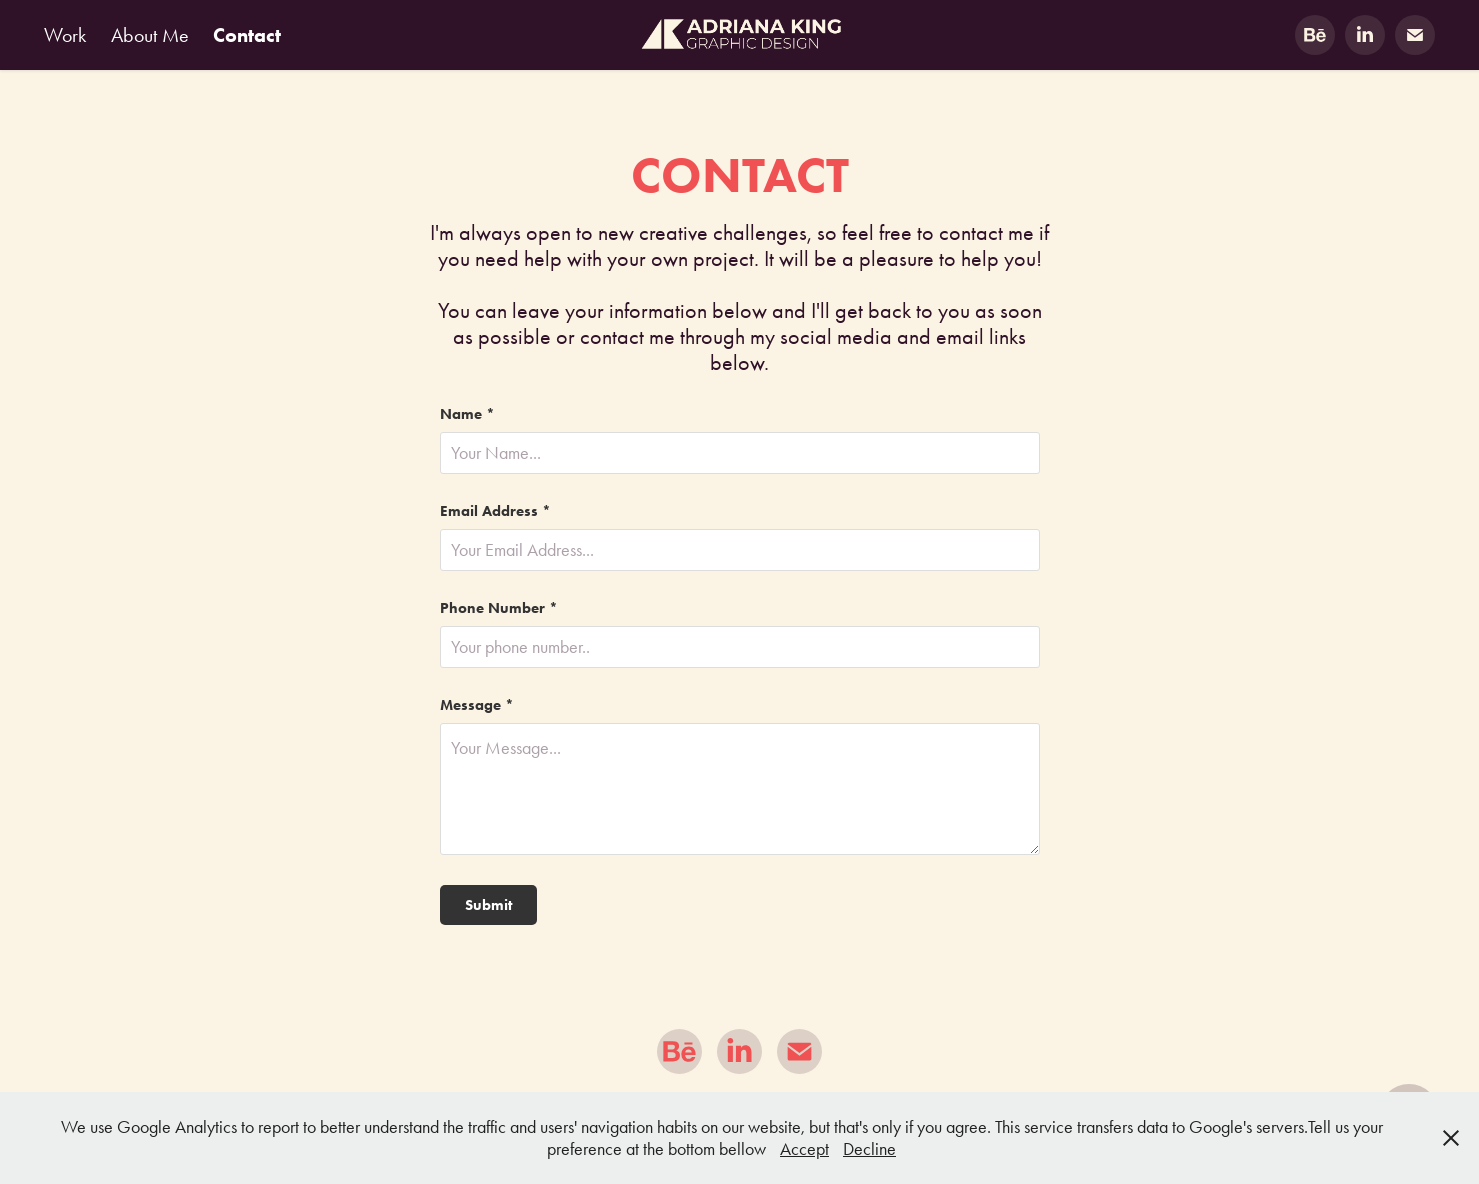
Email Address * (495, 511)
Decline (869, 1149)
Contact (247, 35)
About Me (150, 35)
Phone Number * (499, 608)
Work (65, 35)
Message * (477, 705)
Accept (804, 1149)
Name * (467, 414)
